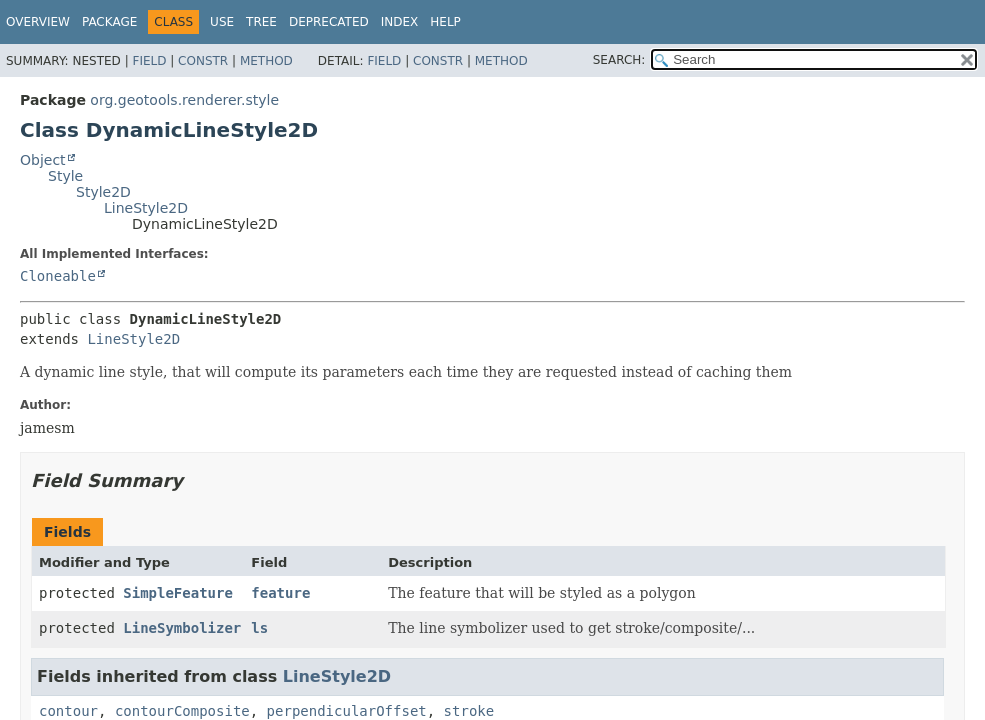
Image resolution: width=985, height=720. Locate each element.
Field (149, 61)
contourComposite (182, 711)
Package (109, 22)
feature (280, 593)
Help (445, 22)
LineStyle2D (146, 208)
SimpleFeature (178, 593)
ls (259, 628)
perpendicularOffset (347, 711)
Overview (38, 22)
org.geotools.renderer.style (184, 100)
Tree (261, 22)
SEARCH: (619, 60)
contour (68, 711)
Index (400, 22)
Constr (203, 61)
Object (43, 160)
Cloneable (58, 276)
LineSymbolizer (182, 628)
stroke (469, 711)
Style (65, 176)
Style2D (103, 192)
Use (222, 22)
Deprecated (329, 22)
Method (266, 61)
